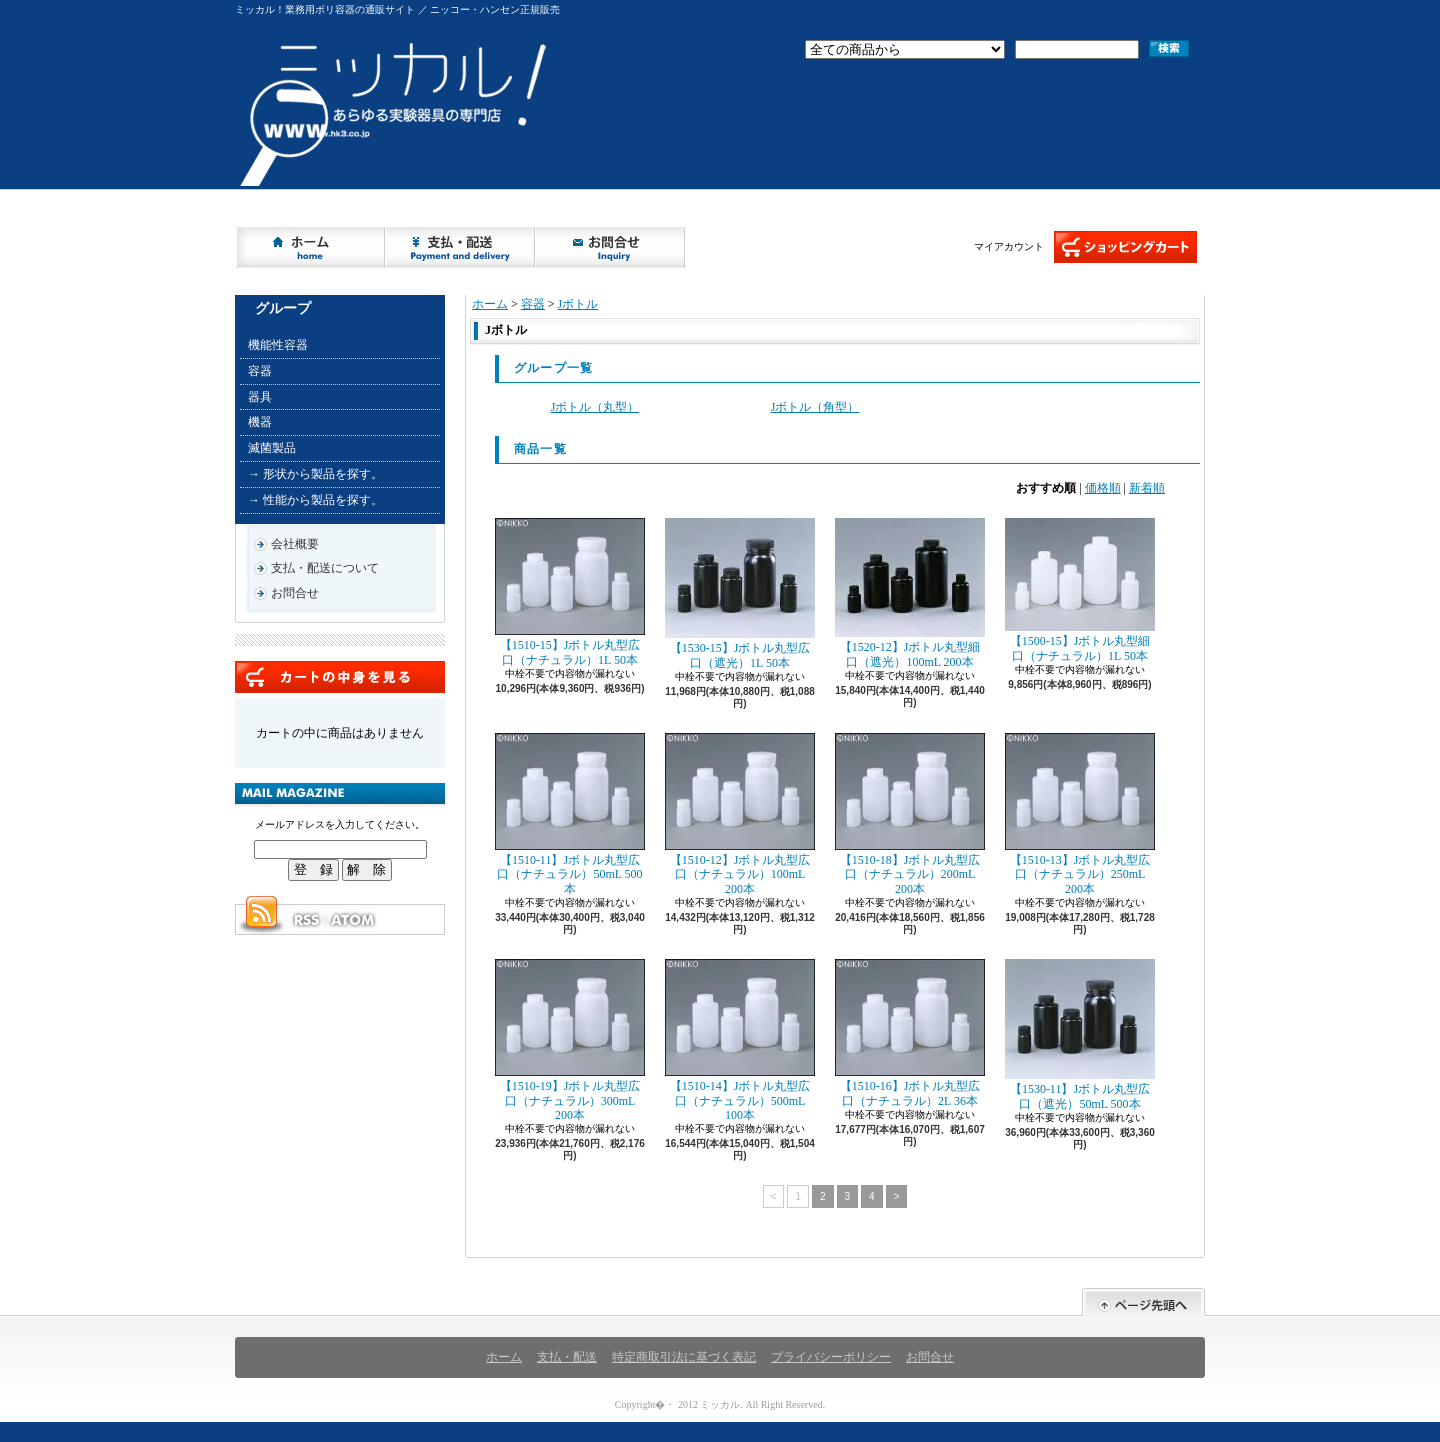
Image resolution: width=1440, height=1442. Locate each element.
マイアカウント (1009, 246)
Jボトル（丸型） (595, 407)
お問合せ (611, 247)
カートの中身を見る (340, 677)
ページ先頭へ (1143, 1302)
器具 (260, 397)
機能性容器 (278, 345)
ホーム (311, 247)
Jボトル (578, 304)
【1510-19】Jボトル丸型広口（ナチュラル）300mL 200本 (570, 1040)
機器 (260, 422)
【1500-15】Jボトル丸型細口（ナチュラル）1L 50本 (1080, 590)
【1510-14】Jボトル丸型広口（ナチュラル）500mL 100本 (740, 1040)
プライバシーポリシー (831, 1357)
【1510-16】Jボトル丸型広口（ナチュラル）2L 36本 (910, 1033)
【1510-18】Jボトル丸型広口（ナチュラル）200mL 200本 (910, 814)
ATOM (354, 920)
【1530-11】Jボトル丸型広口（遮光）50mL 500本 (1080, 1034)
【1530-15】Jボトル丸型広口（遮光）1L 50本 (740, 593)
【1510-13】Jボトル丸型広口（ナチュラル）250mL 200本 (1080, 814)
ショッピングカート (1125, 247)
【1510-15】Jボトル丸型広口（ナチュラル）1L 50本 (570, 592)
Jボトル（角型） (815, 407)
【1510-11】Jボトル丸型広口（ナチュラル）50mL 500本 (570, 814)
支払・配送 (567, 1357)
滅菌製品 (272, 448)
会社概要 (295, 544)
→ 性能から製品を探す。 (315, 500)
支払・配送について (461, 247)
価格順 (1103, 488)
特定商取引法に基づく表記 (684, 1357)
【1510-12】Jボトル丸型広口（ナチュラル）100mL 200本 (740, 814)
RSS (306, 920)
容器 (260, 371)
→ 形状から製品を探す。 (315, 474)
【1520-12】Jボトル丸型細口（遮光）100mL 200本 (910, 593)
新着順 (1147, 488)
